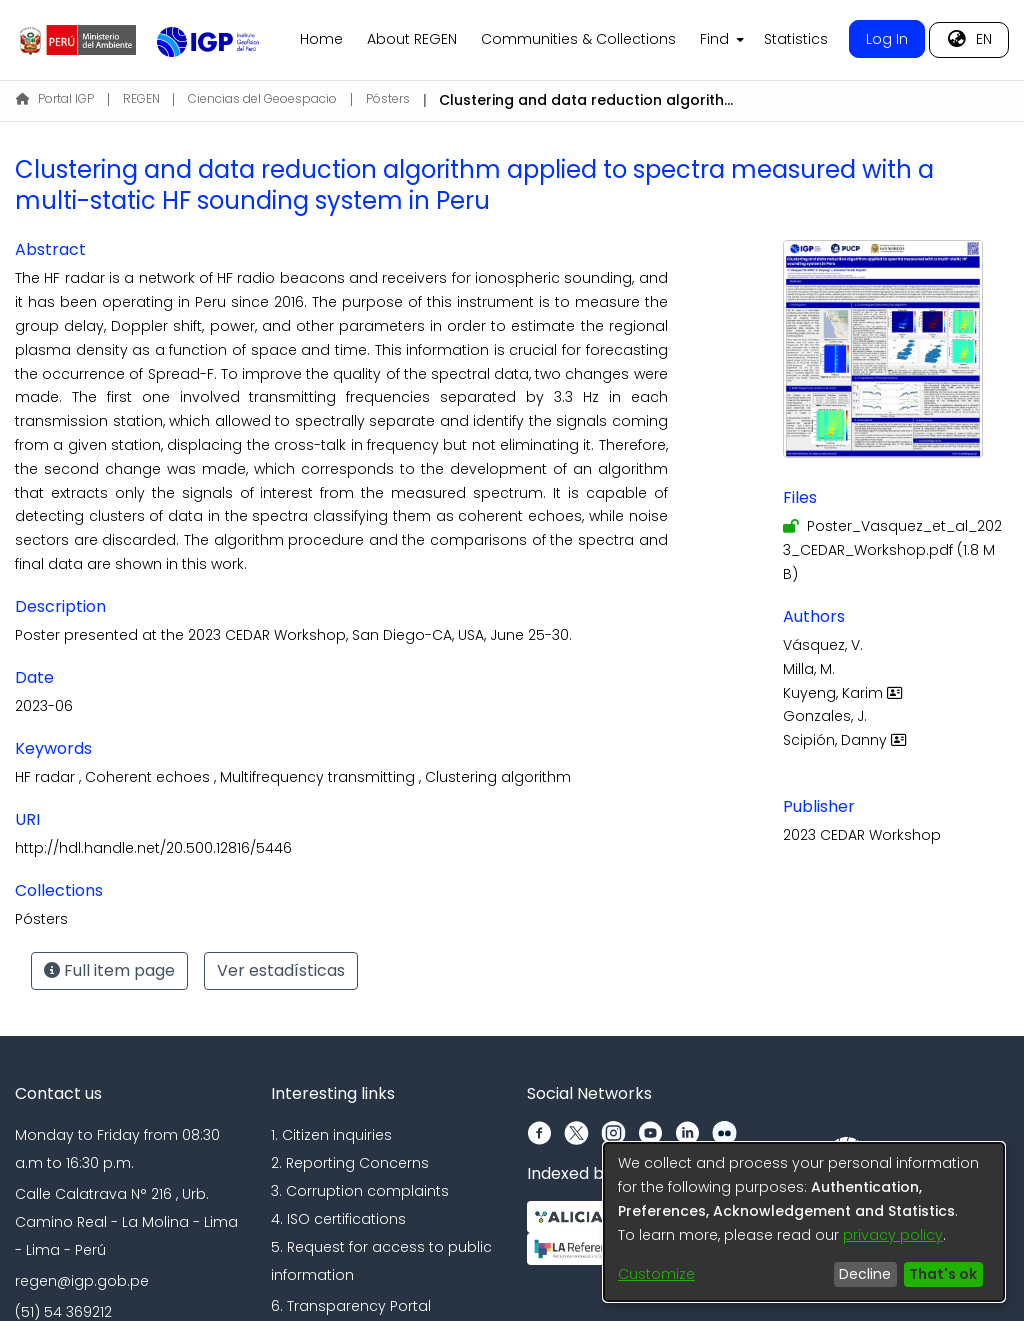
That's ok (943, 1274)
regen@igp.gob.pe (82, 1281)
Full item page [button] (109, 970)
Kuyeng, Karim (845, 693)
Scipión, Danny (847, 740)
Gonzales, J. (825, 716)
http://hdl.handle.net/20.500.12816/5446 (153, 848)
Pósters (388, 98)
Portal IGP (55, 98)
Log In (887, 39)
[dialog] (804, 1222)
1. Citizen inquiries (331, 1135)
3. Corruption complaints (360, 1191)
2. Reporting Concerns (350, 1163)
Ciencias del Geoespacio (262, 98)
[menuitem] (720, 40)
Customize (656, 1274)
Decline (865, 1274)
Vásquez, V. (823, 645)
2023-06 (44, 706)
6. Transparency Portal (351, 1306)
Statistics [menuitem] (796, 39)
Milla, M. (809, 669)
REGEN (141, 98)
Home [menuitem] (321, 39)
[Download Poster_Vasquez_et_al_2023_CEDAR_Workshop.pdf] (892, 550)
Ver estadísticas (281, 970)
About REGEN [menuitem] (412, 39)
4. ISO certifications (338, 1219)
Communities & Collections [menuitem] (578, 39)
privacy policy (893, 1235)
